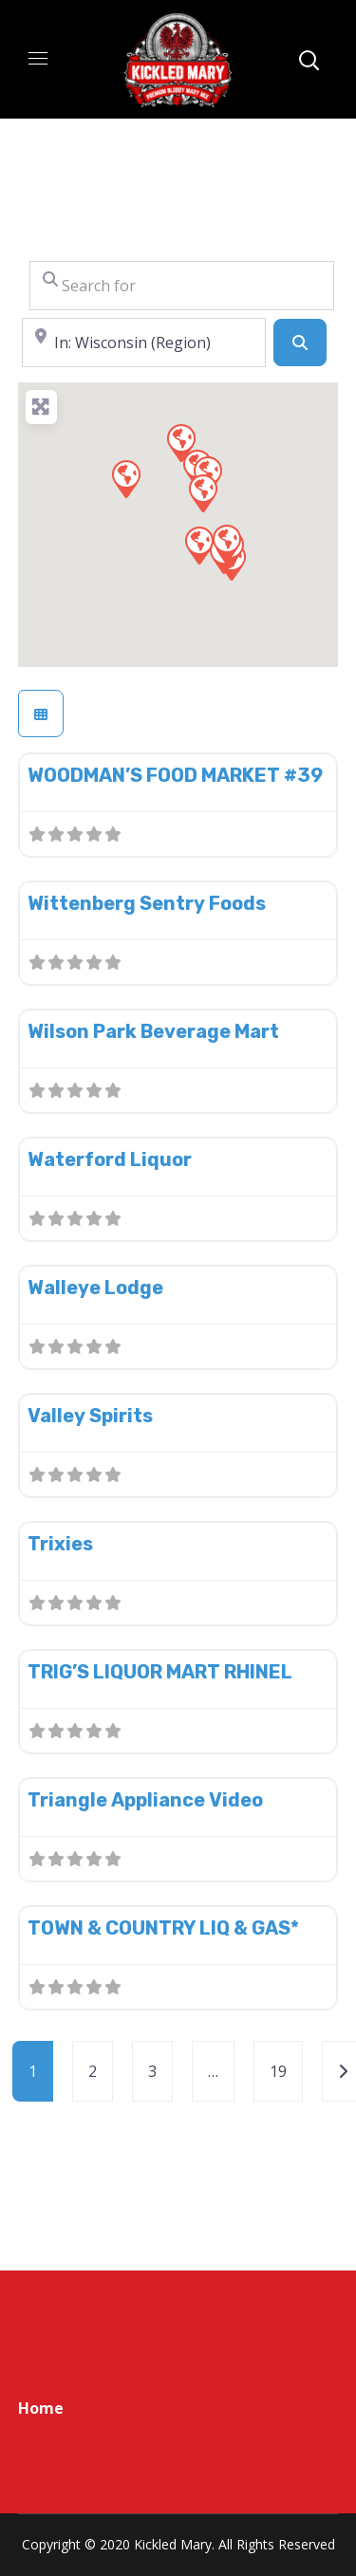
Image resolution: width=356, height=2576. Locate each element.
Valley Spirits (90, 1415)
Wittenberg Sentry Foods (147, 903)
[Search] (300, 342)
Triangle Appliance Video (145, 1799)
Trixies (60, 1543)
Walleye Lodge (95, 1287)
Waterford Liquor (110, 1159)
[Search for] (182, 285)
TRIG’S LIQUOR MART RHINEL (160, 1671)
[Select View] (41, 713)
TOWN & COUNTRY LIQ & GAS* (163, 1928)
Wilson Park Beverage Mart (153, 1031)
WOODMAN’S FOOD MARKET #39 (175, 775)
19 (278, 2071)
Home (41, 2408)
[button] (180, 442)
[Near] (144, 342)
